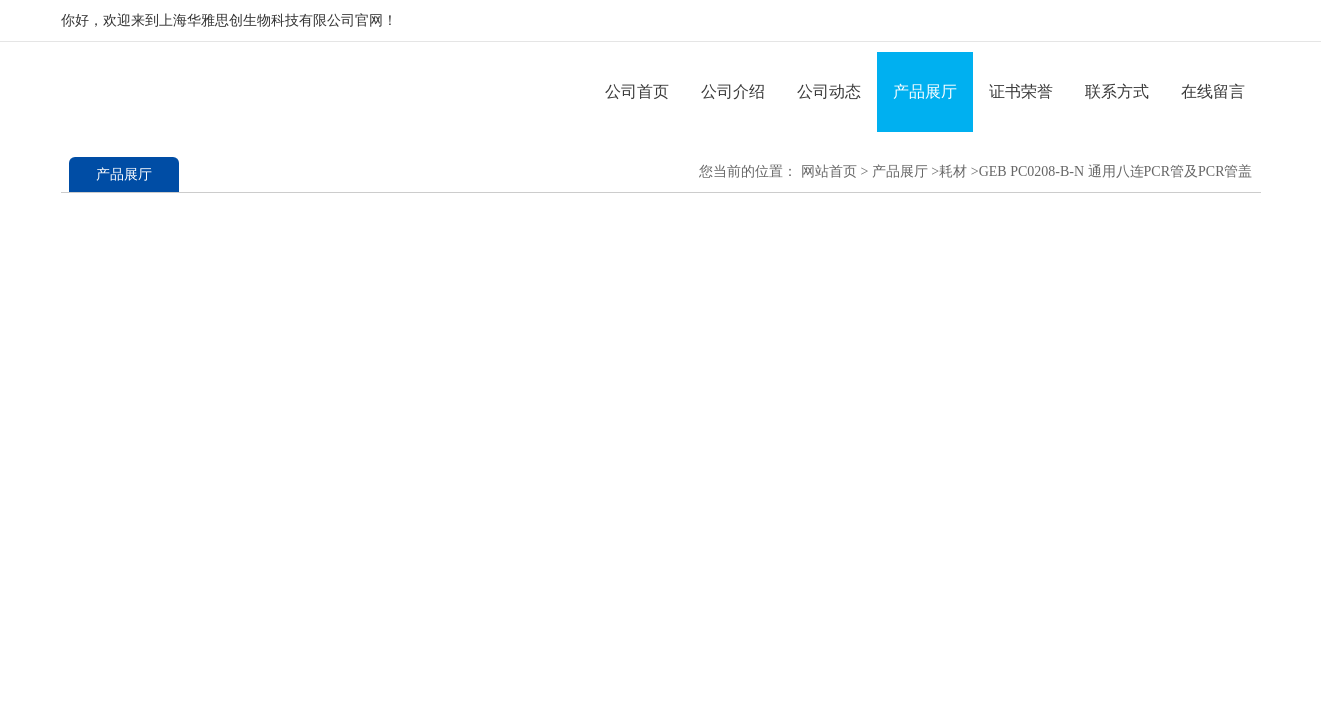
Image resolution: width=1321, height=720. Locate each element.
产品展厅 (925, 91)
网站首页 (829, 171)
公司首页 (637, 91)
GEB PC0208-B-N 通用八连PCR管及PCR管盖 (1116, 171)
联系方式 (1117, 91)
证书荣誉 (1021, 91)
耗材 (953, 171)
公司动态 (829, 91)
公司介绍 (733, 91)
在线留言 (1213, 91)
